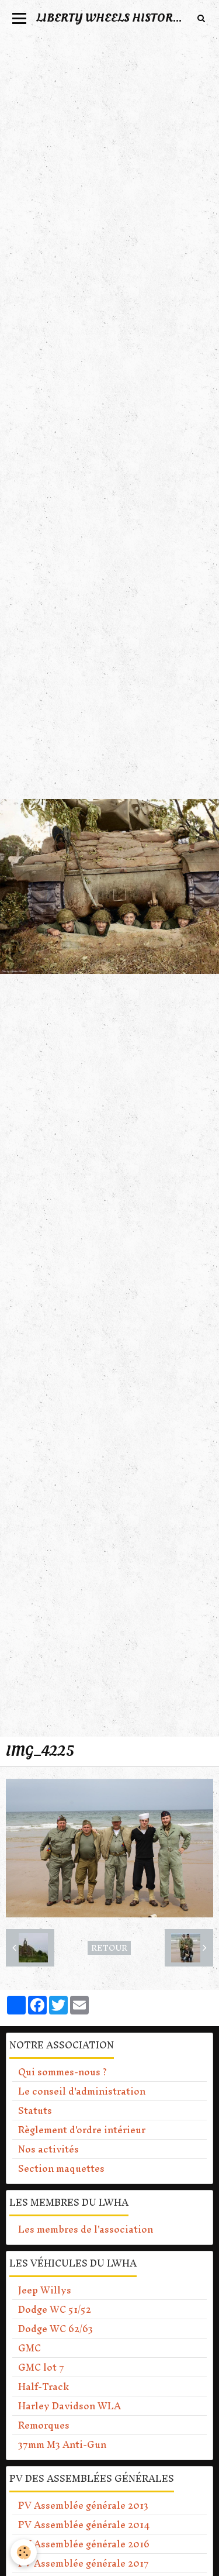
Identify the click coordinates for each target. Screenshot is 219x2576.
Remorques (43, 2425)
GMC (29, 2348)
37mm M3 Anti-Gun (62, 2444)
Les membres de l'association (85, 2229)
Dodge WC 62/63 (55, 2328)
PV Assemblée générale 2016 (84, 2543)
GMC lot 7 (41, 2367)
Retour (109, 1948)
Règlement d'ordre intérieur (81, 2129)
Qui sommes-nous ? (62, 2071)
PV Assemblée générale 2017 (83, 2563)
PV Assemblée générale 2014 (84, 2524)
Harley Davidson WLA (69, 2405)
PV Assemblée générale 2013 (83, 2505)
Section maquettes (61, 2168)
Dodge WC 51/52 (54, 2309)
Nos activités (48, 2149)
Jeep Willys (44, 2290)
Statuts (35, 2110)
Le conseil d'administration (81, 2091)
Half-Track (43, 2386)
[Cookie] (24, 2552)
